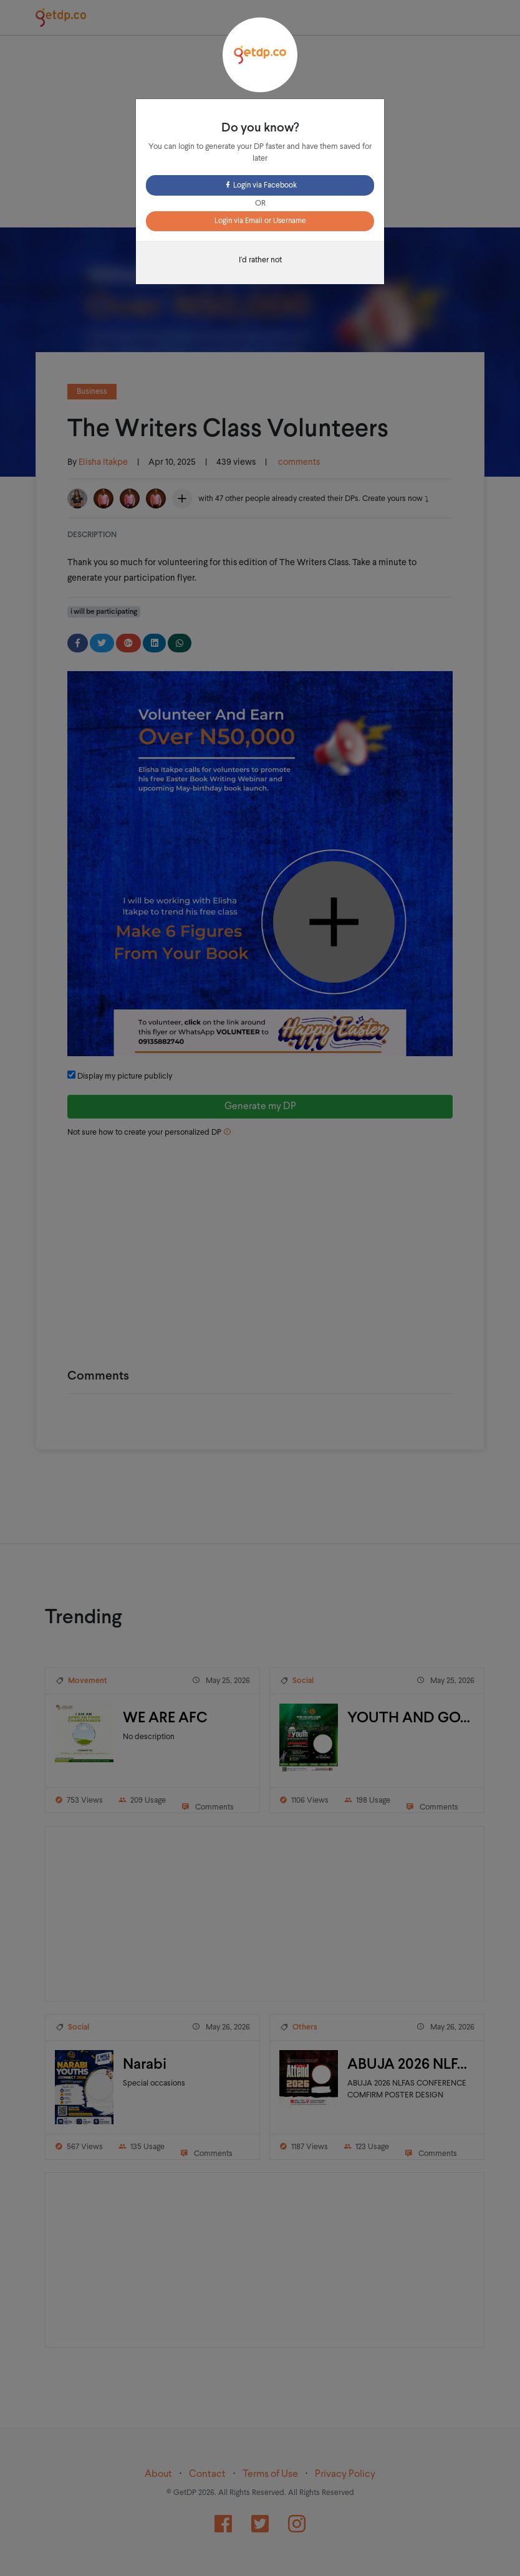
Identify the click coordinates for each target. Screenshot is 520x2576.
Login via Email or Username (260, 221)
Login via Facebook (260, 185)
